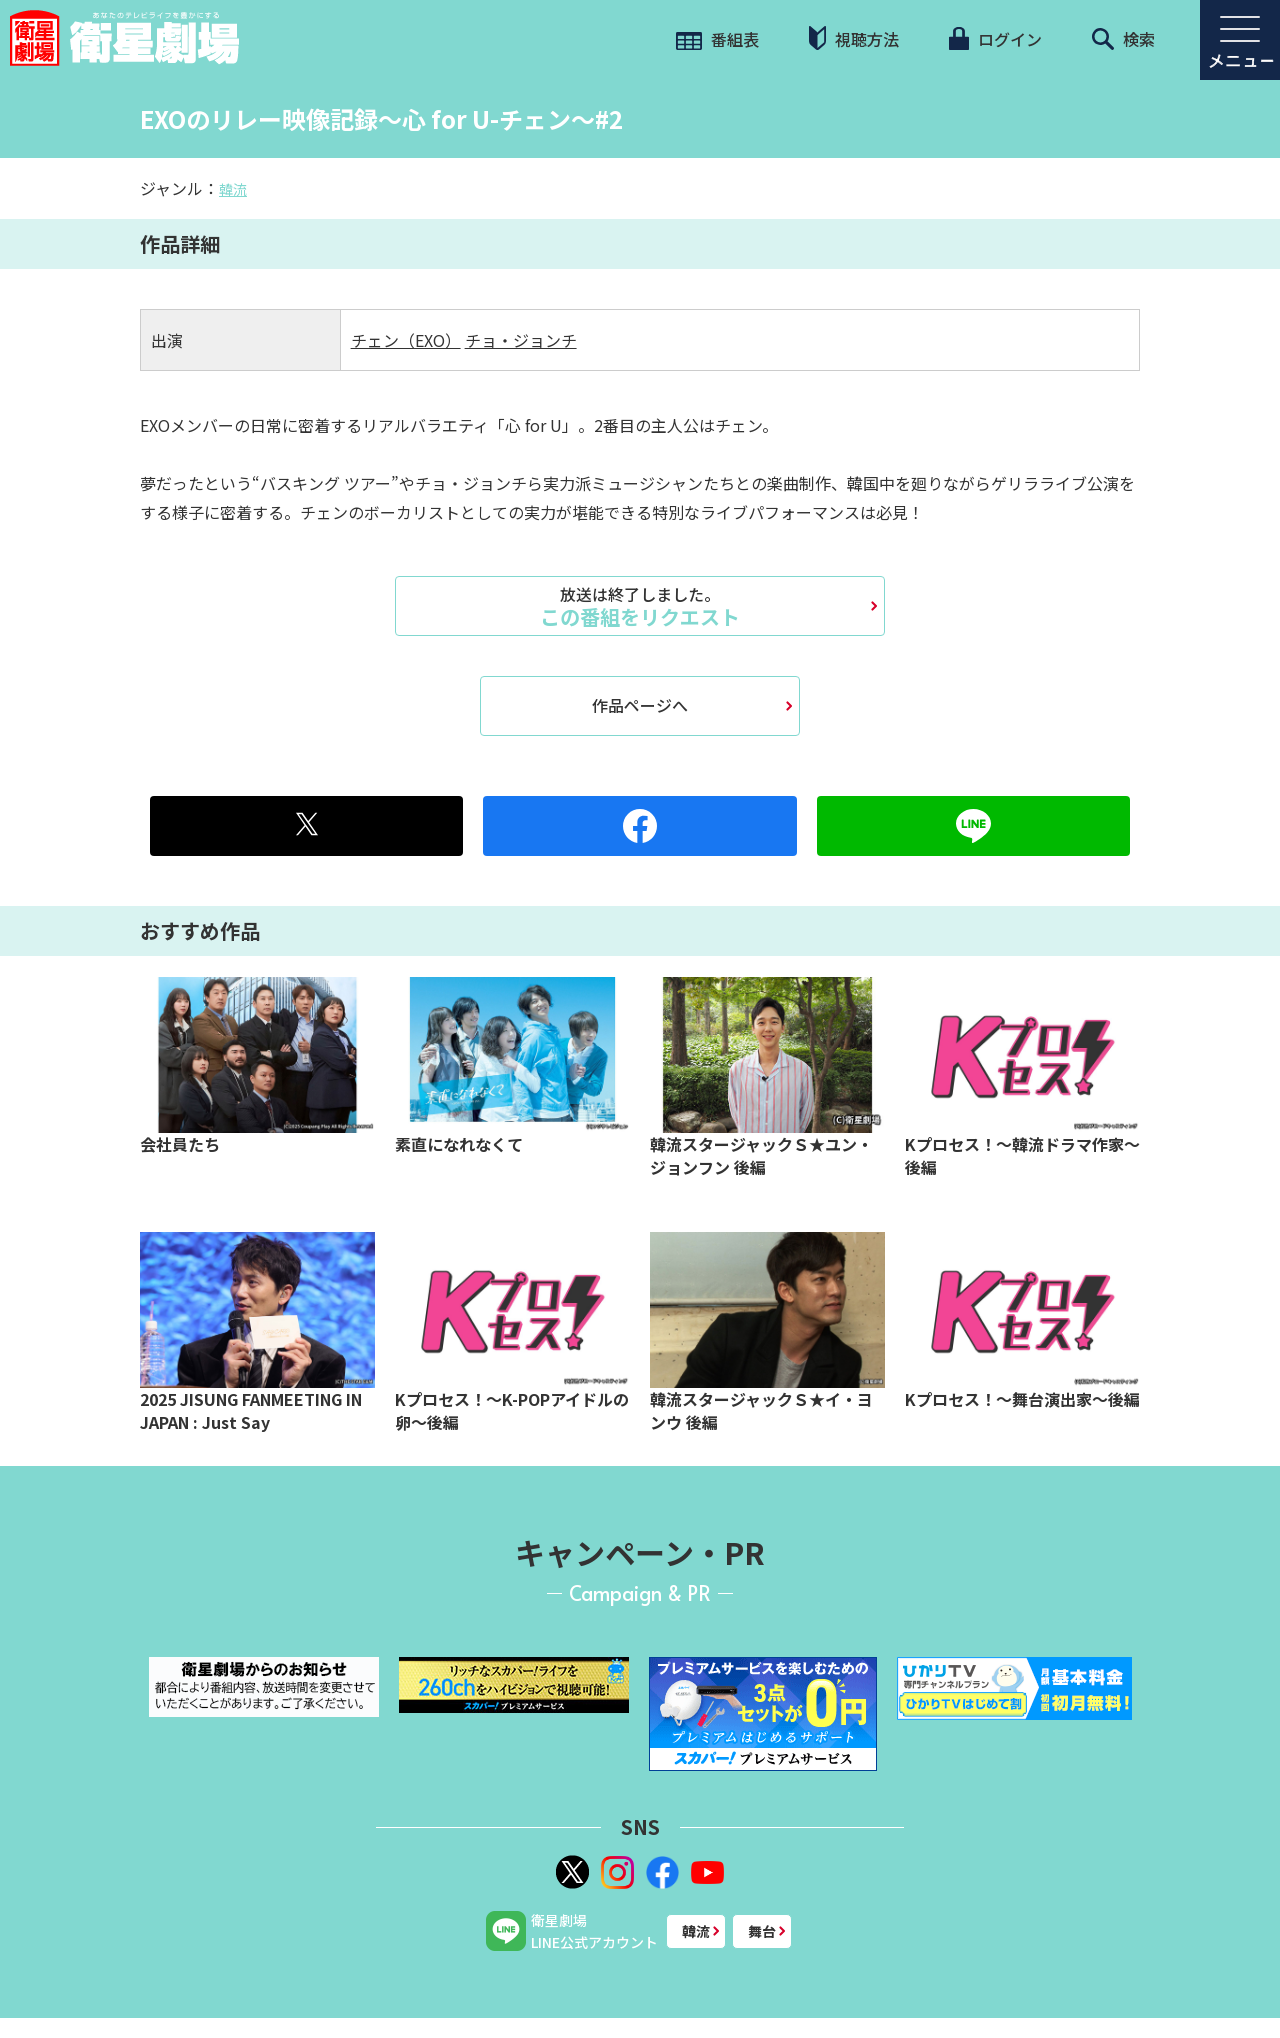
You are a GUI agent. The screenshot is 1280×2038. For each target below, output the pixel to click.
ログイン (995, 39)
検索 (1123, 39)
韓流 (233, 189)
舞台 (762, 1931)
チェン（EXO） (406, 340)
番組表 (717, 39)
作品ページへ (640, 705)
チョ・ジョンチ (521, 340)
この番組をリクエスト (640, 606)
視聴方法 (854, 38)
